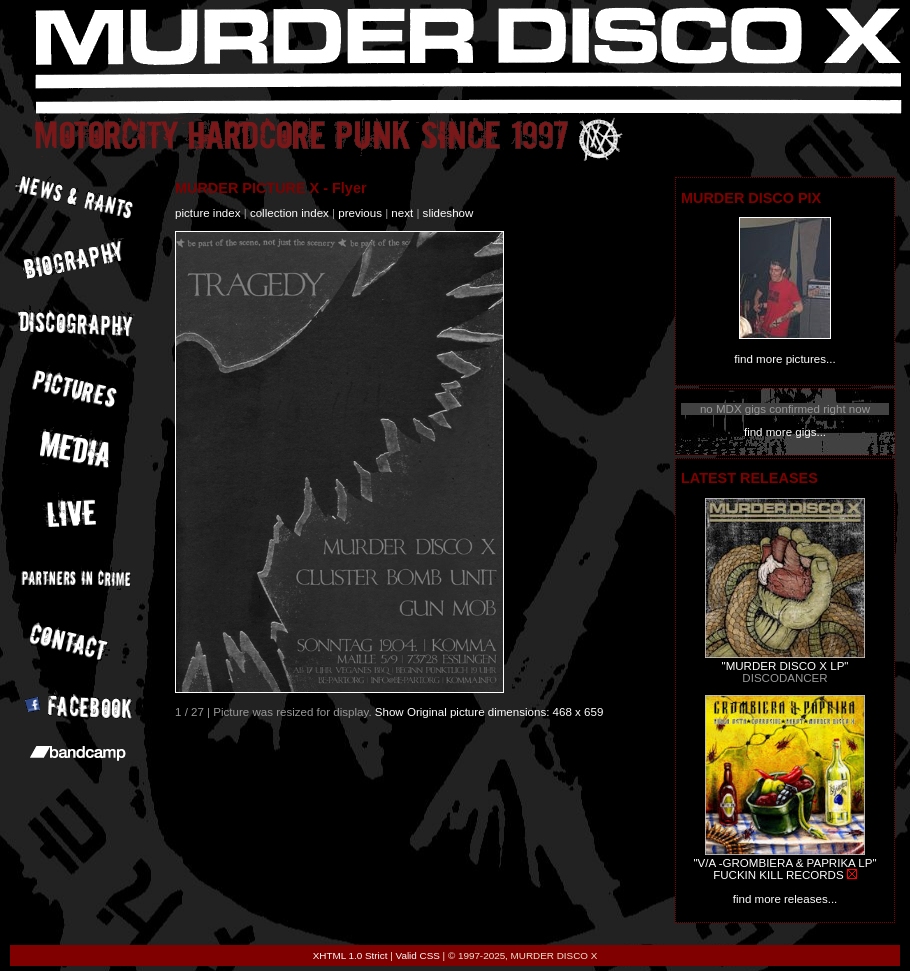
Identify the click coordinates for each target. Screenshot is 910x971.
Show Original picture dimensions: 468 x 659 (489, 712)
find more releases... (785, 899)
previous (360, 213)
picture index (207, 213)
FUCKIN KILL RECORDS (778, 875)
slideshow (448, 213)
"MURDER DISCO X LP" (785, 666)
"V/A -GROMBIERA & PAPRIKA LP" (784, 863)
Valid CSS (418, 955)
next (402, 213)
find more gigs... (785, 432)
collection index (289, 213)
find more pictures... (784, 359)
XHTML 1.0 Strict (350, 955)
